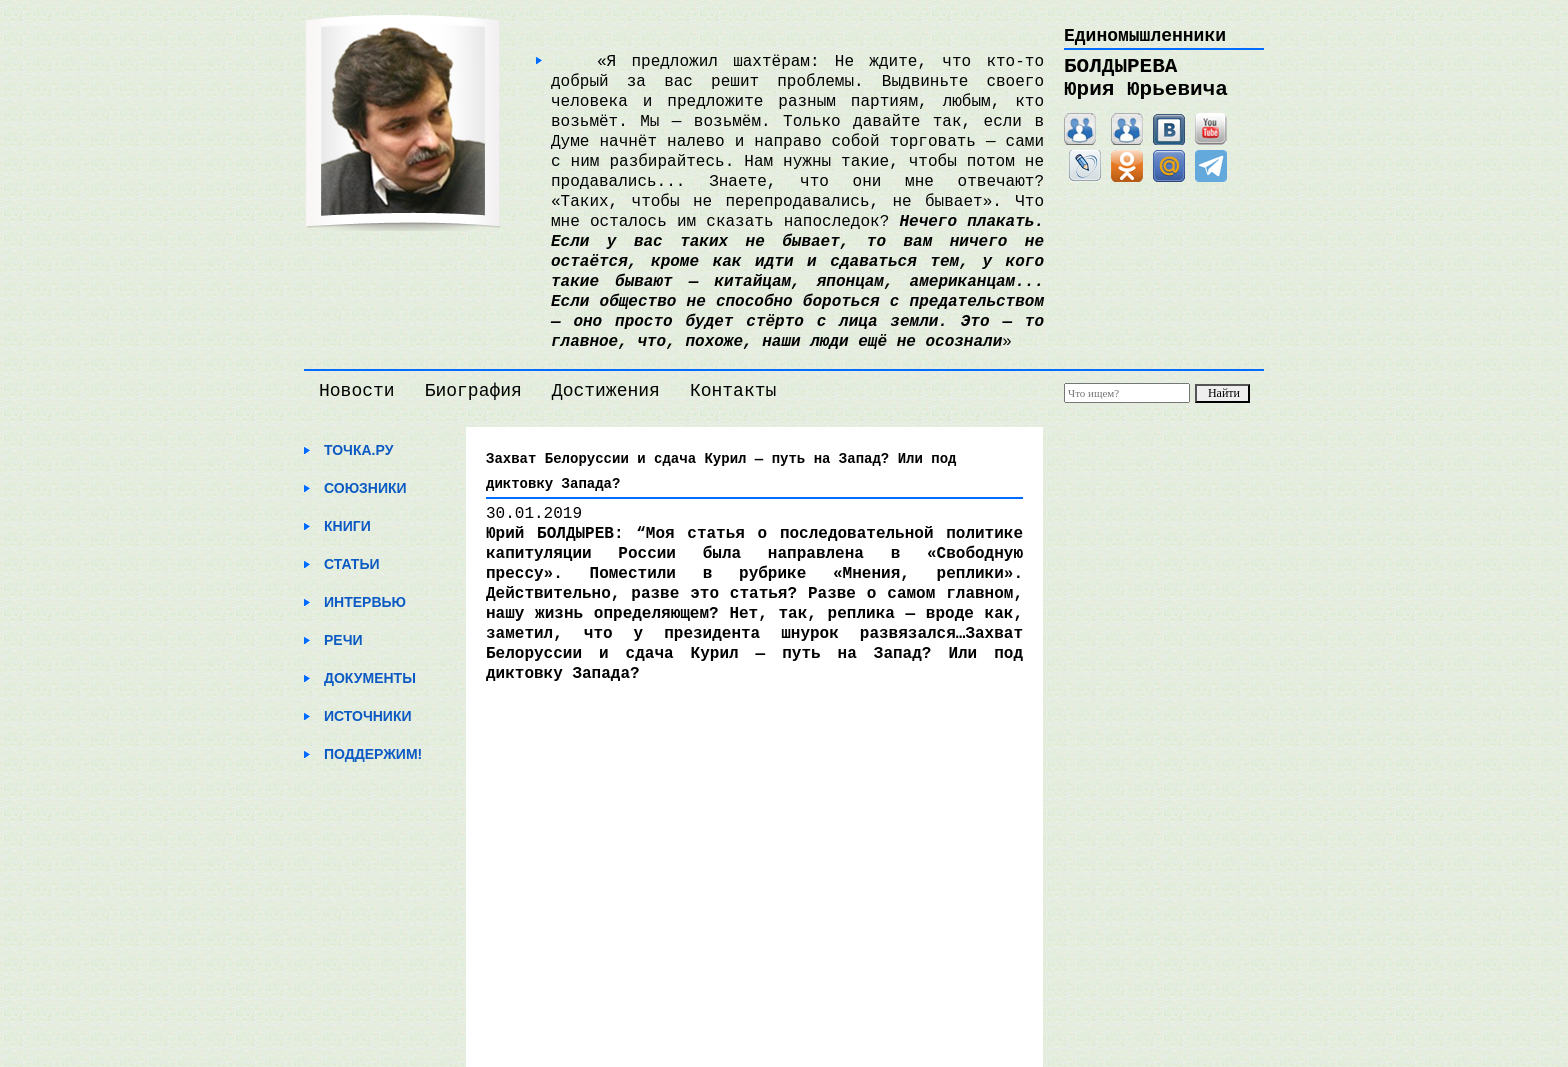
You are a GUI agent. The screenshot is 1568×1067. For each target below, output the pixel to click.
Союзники (365, 488)
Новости (357, 391)
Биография (473, 391)
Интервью (365, 602)
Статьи (352, 564)
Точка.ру (358, 450)
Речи (343, 640)
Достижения (606, 391)
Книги (347, 526)
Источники (368, 716)
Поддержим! (373, 754)
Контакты (733, 391)
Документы (370, 678)
